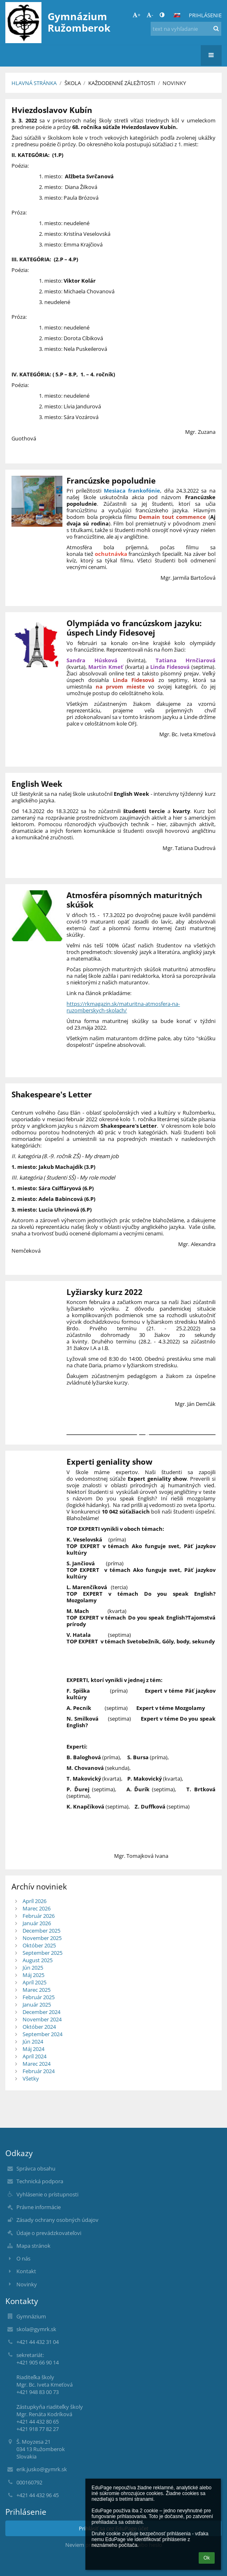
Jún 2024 (33, 2041)
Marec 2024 (36, 2063)
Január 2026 (37, 1923)
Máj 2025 (33, 1975)
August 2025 (38, 1960)
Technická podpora (39, 2181)
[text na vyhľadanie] (186, 28)
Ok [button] (207, 2558)
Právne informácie (38, 2207)
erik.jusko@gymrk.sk (41, 2469)
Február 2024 (39, 2071)
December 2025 (41, 1930)
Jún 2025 (33, 1967)
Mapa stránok (33, 2245)
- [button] (150, 14)
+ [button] (136, 14)
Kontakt (26, 2271)
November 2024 (42, 2019)
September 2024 (42, 2034)
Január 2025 (37, 2004)
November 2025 (42, 1938)
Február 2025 (39, 1997)
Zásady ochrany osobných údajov (57, 2219)
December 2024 (41, 2012)
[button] (177, 15)
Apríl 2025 (34, 1982)
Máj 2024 (33, 2049)
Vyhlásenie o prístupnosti (47, 2194)
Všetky (31, 2078)
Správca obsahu (35, 2168)
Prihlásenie (205, 15)
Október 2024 (39, 2026)
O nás (23, 2258)
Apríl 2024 (34, 2056)
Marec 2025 (36, 1989)
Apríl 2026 (34, 1901)
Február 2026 (39, 1915)
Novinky (174, 83)
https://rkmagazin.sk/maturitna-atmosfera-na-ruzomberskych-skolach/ (123, 1007)
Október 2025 (39, 1945)
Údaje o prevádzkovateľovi (48, 2233)
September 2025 (42, 1952)
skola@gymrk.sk (36, 2329)
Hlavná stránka (34, 83)
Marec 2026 (36, 1908)
